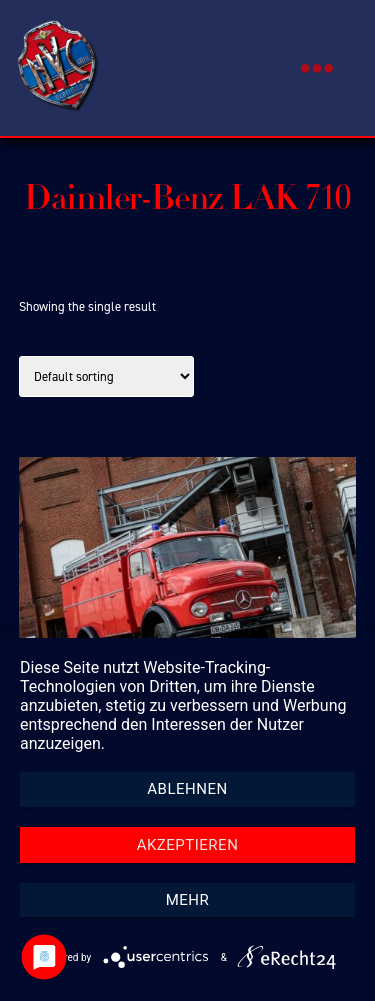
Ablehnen (187, 789)
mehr (188, 900)
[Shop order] (106, 376)
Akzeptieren (188, 845)
